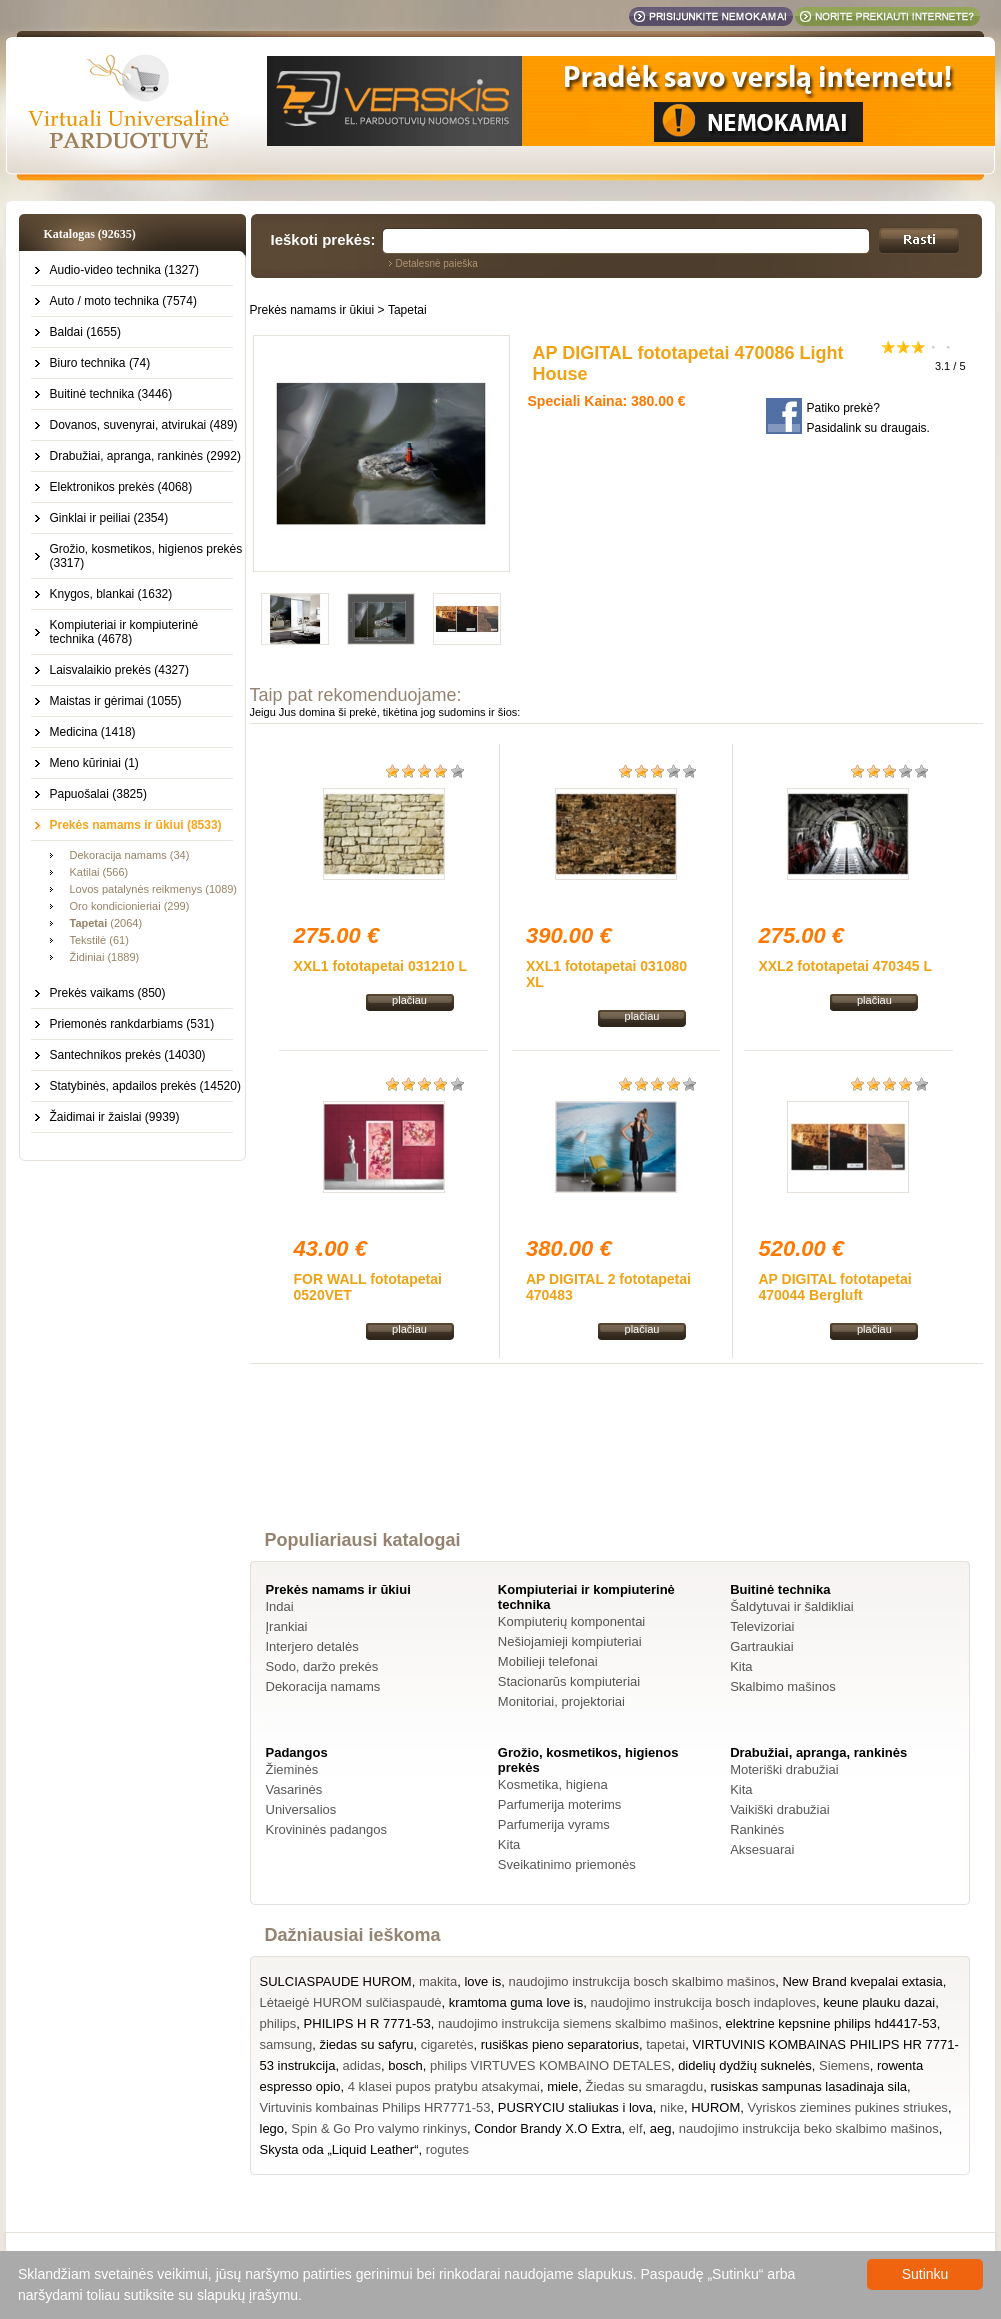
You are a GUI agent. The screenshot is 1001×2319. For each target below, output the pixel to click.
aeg (661, 2128)
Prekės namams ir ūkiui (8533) (136, 825)
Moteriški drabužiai (784, 1769)
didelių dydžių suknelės (745, 2065)
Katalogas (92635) (90, 234)
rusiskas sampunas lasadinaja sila (808, 2086)
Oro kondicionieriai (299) (130, 906)
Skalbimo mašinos (783, 1686)
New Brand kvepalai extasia (862, 1981)
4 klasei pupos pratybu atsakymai (444, 2086)
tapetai (665, 2044)
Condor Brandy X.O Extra (547, 2128)
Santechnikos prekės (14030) (128, 1055)
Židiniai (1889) (105, 957)
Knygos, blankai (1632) (111, 594)
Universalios (301, 1809)
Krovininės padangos (326, 1829)
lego (272, 2128)
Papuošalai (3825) (98, 794)
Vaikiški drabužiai (779, 1809)
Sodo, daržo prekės (322, 1666)
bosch (405, 2065)
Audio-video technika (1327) (124, 270)
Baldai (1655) (85, 332)
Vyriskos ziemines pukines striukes (848, 2107)
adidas (362, 2065)
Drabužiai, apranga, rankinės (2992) (145, 456)
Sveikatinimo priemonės (567, 1864)
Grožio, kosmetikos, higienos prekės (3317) (146, 556)
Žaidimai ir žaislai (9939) (115, 1117)
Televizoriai (762, 1626)
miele (562, 2086)
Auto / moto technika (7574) (123, 301)
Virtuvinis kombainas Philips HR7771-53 (375, 2107)
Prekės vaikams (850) (108, 993)
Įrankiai (287, 1626)
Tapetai (407, 310)
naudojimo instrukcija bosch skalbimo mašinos (642, 1981)
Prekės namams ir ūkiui (312, 310)
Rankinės (757, 1829)
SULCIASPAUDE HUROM (336, 1981)
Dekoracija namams (323, 1686)
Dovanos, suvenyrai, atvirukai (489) (144, 425)
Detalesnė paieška (437, 263)
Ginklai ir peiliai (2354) (109, 518)
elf (636, 2128)
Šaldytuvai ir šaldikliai (792, 1606)
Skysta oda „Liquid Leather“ (339, 2149)
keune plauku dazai (879, 2002)
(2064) (106, 923)
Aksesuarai (762, 1849)
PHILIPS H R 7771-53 (367, 2023)
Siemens (844, 2065)
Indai (280, 1606)
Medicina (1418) (93, 732)
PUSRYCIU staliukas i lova (575, 2107)
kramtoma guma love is (516, 2002)
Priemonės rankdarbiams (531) (132, 1024)
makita (438, 1981)
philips (278, 2023)
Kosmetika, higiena (553, 1784)
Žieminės (292, 1769)
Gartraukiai (762, 1646)
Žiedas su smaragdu (644, 2086)
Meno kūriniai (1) (94, 763)
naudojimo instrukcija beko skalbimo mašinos (809, 2128)
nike (672, 2107)
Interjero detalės (312, 1646)
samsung (286, 2044)
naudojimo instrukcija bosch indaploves (702, 2002)
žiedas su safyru (366, 2044)
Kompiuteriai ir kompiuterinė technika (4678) (124, 632)
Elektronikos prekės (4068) (121, 487)
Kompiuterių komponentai (571, 1621)
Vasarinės (294, 1789)
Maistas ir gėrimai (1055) (116, 701)
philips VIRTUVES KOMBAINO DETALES (550, 2065)
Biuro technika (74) (100, 363)
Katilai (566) (99, 872)
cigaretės (447, 2044)
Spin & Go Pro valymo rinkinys (379, 2128)
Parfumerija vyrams (554, 1824)
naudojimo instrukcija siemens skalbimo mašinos (578, 2023)
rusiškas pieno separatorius (560, 2044)
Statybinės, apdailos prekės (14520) (145, 1086)
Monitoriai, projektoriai (561, 1701)
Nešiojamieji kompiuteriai (570, 1641)
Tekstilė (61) (99, 940)
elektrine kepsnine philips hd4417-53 (831, 2023)
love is (482, 1981)
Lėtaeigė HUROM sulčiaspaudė (351, 2002)
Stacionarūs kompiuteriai (569, 1681)
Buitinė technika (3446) (111, 394)
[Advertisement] (616, 1465)
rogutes (447, 2149)
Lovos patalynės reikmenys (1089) (154, 889)
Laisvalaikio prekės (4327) (119, 670)
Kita (741, 1666)
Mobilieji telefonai (548, 1661)
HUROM (715, 2107)
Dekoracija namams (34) (130, 855)
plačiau (409, 1000)
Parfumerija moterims (560, 1804)
